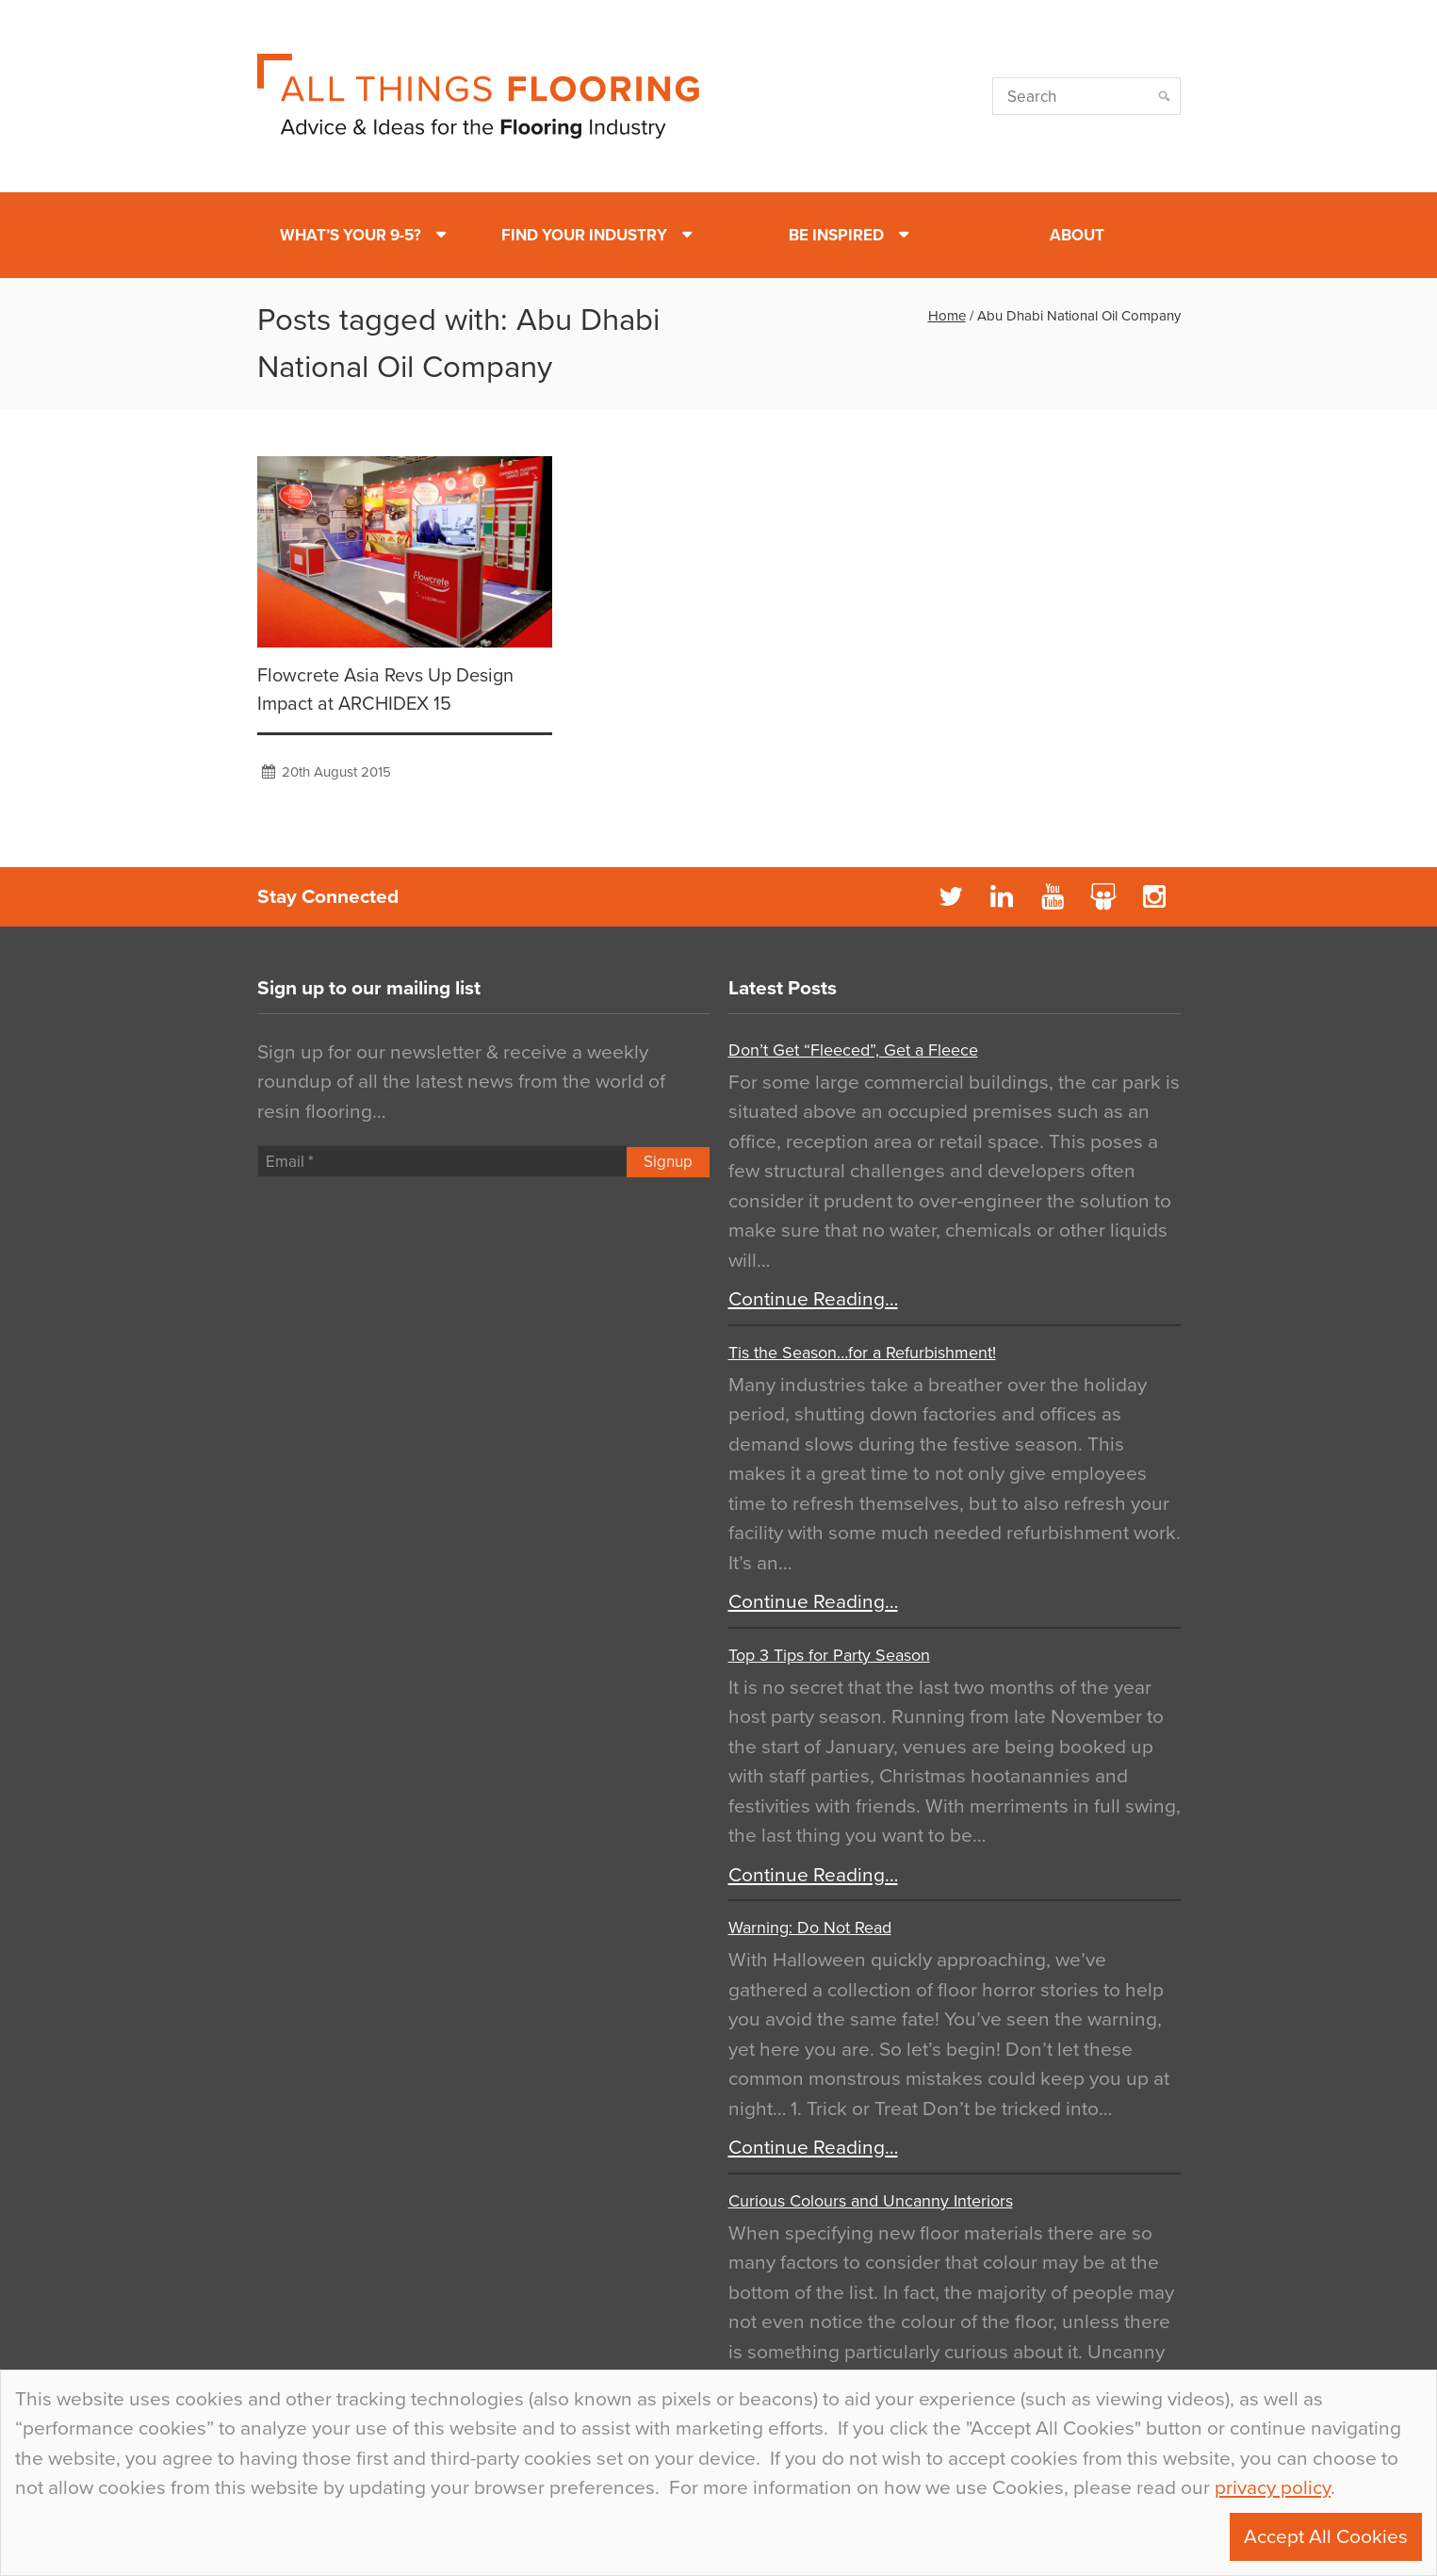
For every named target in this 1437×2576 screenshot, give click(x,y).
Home (947, 315)
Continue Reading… (813, 1299)
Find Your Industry (584, 235)
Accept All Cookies (1326, 2537)
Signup (668, 1162)
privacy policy (1273, 2488)
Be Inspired (836, 235)
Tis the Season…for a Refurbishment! (862, 1352)
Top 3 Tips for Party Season (829, 1655)
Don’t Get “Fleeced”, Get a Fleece (853, 1050)
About (1077, 235)
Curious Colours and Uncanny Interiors (870, 2200)
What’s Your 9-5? (350, 235)
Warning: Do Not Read (809, 1927)
